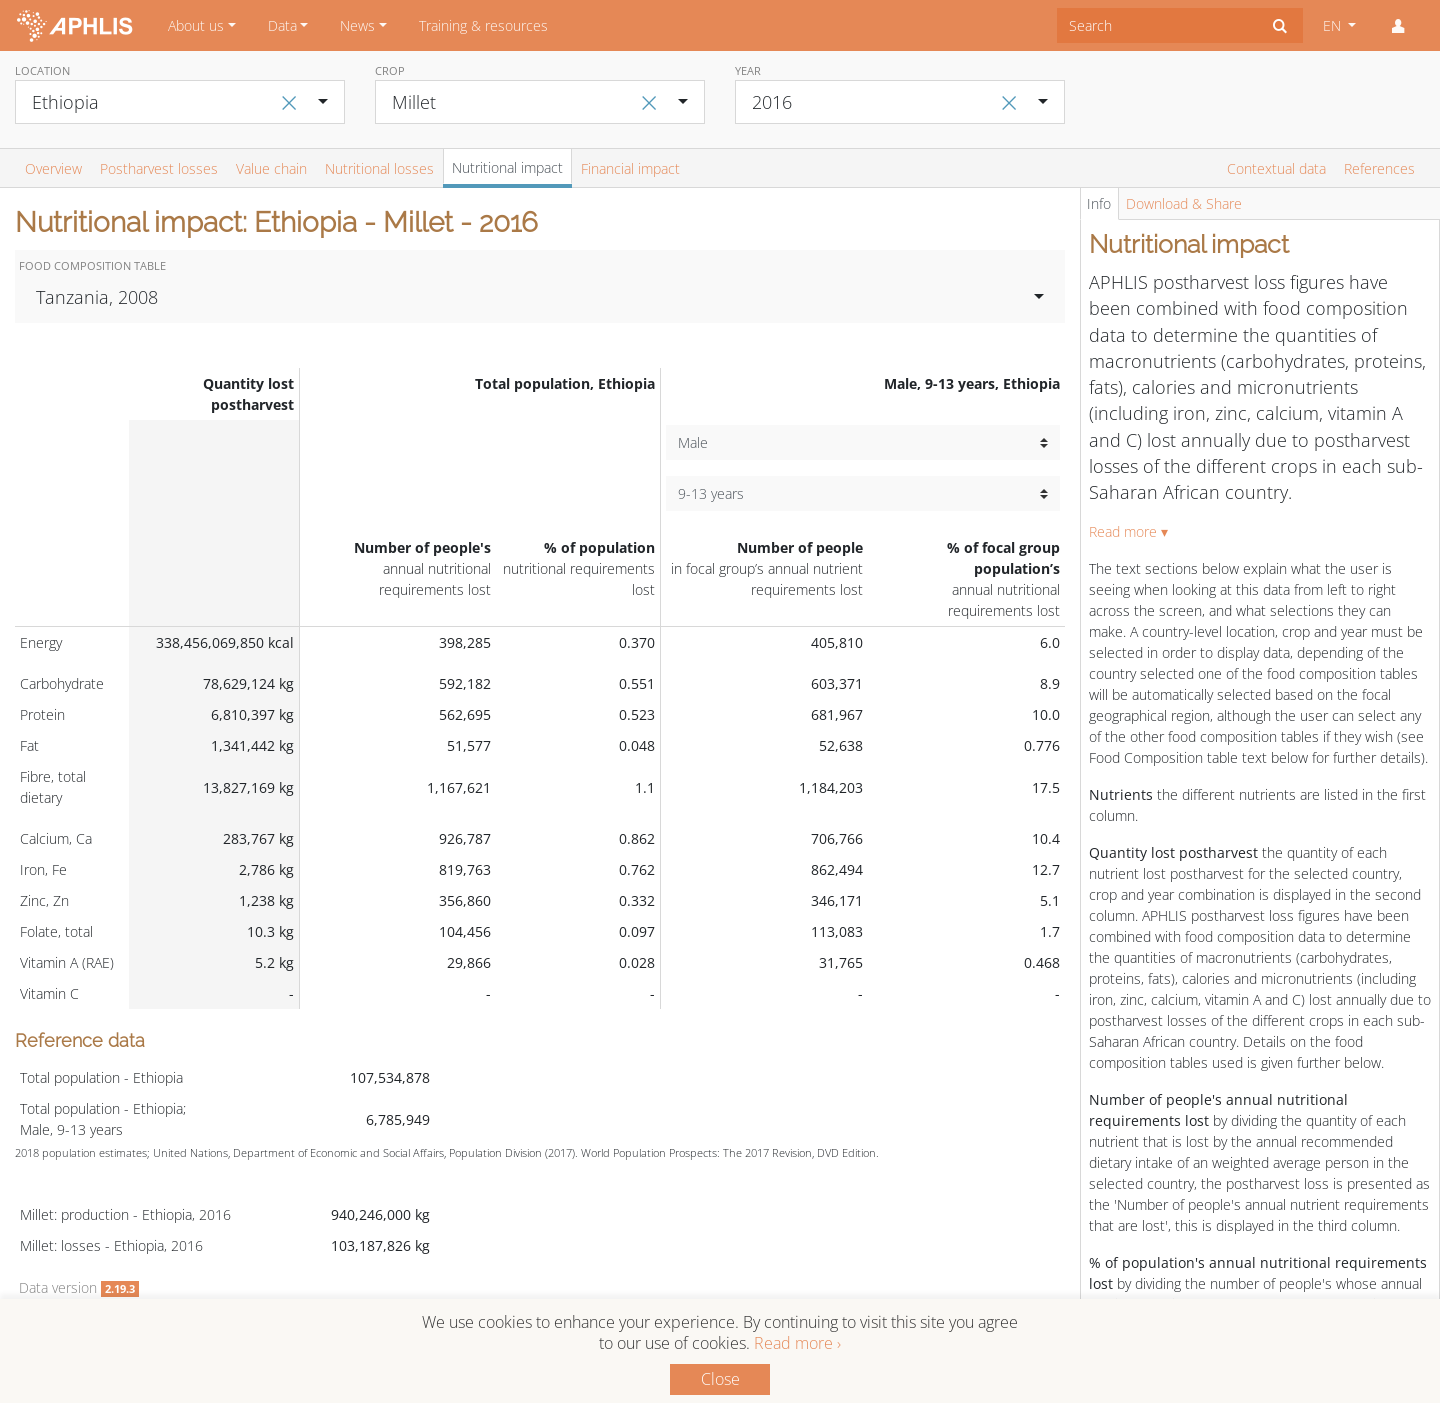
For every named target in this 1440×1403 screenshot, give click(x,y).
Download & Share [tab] (1184, 203)
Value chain (271, 168)
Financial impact (630, 168)
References (1379, 168)
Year (748, 70)
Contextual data (1276, 168)
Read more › (797, 1343)
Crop (390, 70)
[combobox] (1157, 25)
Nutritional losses (379, 168)
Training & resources (483, 25)
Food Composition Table (92, 265)
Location (42, 70)
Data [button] (282, 25)
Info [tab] (1099, 203)
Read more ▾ (1128, 531)
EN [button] (1334, 25)
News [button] (357, 25)
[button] (1398, 26)
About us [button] (196, 25)
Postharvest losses (159, 168)
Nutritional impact (507, 167)
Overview (53, 168)
